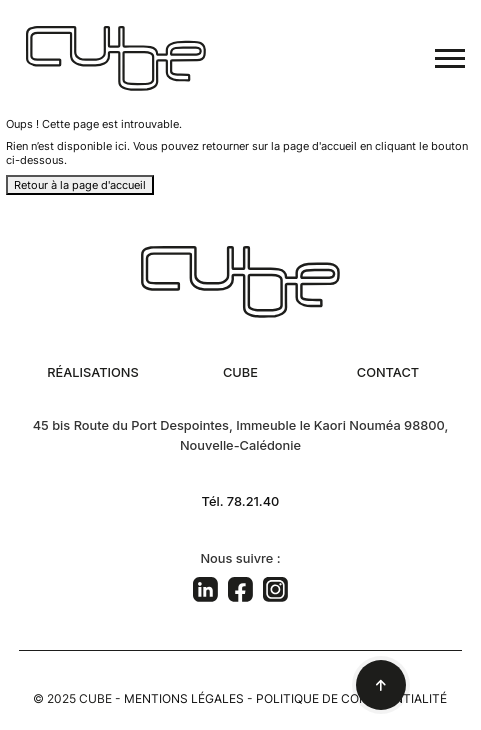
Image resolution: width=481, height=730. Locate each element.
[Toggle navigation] (450, 58)
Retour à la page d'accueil (80, 185)
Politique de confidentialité (351, 698)
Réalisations (93, 372)
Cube (240, 372)
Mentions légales (184, 698)
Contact (388, 372)
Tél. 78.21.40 (241, 501)
